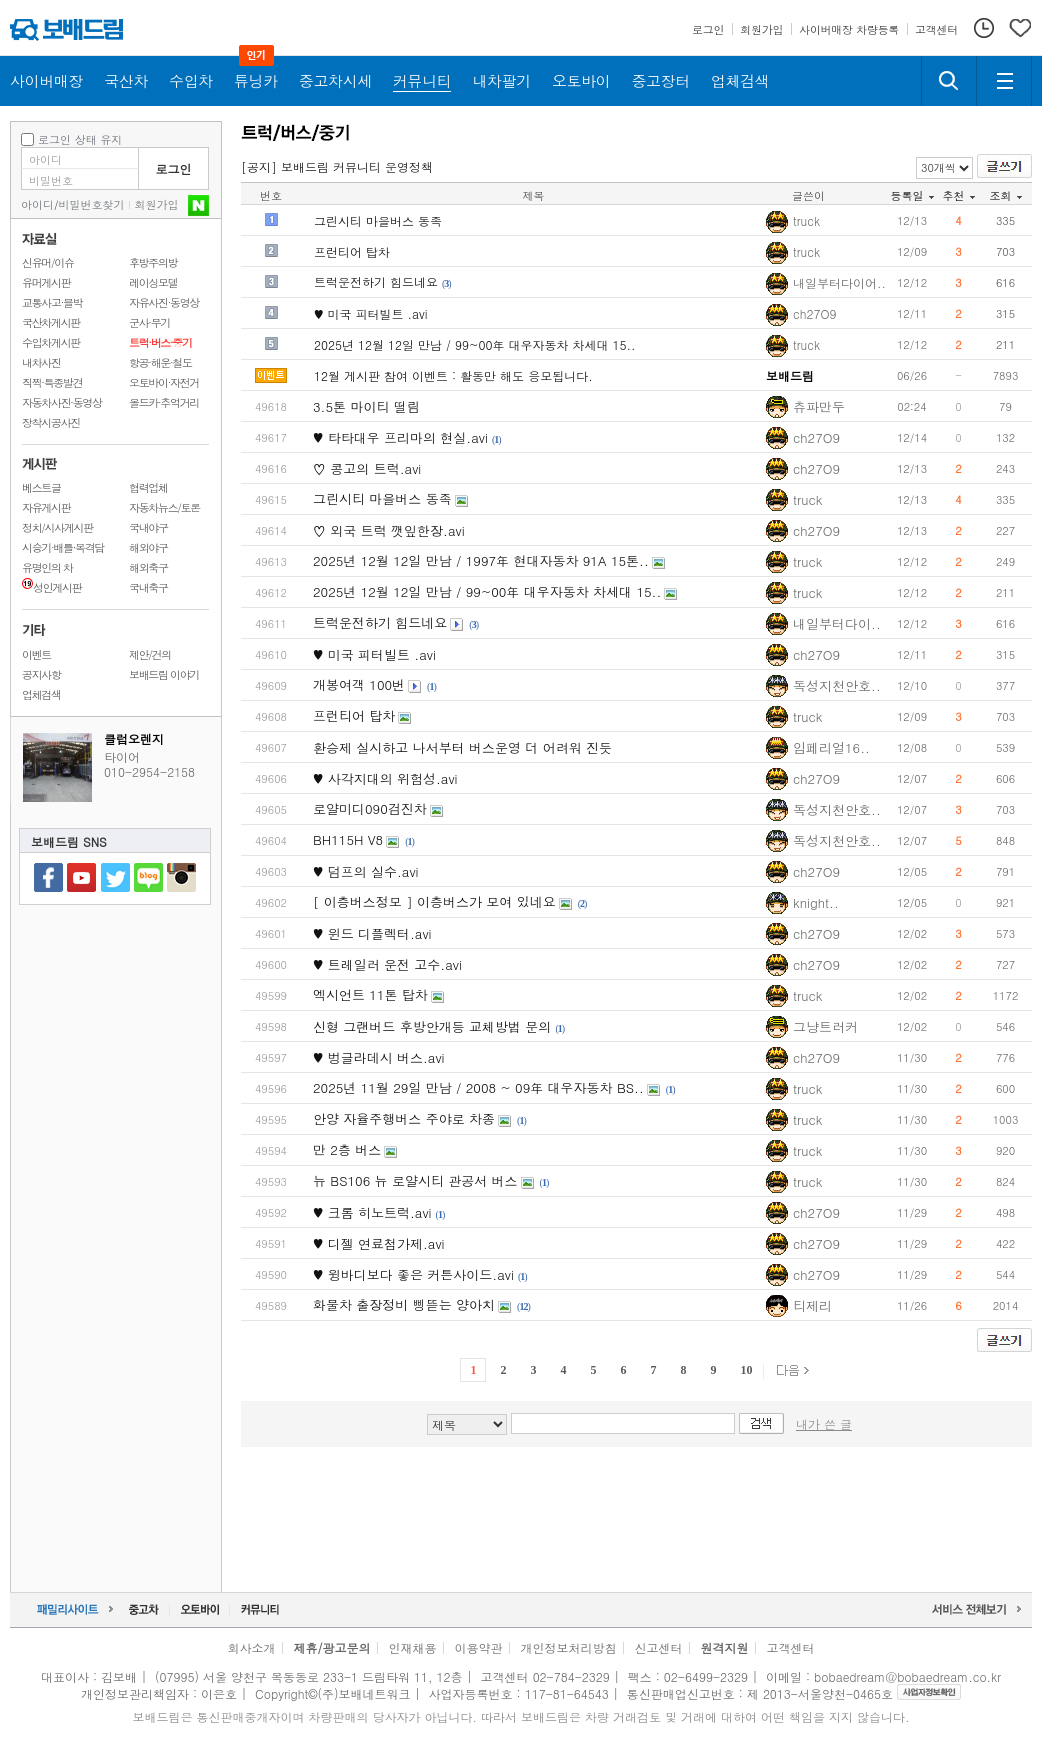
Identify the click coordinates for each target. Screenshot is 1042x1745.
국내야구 (148, 527)
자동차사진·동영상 (62, 402)
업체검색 (41, 694)
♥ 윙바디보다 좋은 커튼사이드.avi (413, 1274)
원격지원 (725, 1647)
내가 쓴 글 (824, 1423)
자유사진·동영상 (164, 302)
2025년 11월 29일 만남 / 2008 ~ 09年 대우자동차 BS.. (478, 1087)
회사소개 (251, 1647)
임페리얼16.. (831, 747)
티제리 (812, 1305)
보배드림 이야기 (164, 674)
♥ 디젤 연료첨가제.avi (379, 1243)
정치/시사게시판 (57, 527)
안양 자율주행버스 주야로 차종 (404, 1118)
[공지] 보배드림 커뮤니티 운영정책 (337, 166)
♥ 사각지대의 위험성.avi (385, 778)
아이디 (37, 204)
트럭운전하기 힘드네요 (376, 281)
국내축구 (148, 587)
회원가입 (157, 204)
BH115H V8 (348, 839)
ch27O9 (814, 314)
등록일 (912, 195)
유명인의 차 (47, 567)
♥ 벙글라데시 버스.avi (379, 1057)
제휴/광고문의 (331, 1647)
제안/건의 (150, 654)
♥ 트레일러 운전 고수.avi (387, 964)
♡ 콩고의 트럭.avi (367, 468)
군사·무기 (149, 322)
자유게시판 (46, 507)
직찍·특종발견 (52, 382)
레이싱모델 (153, 282)
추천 (959, 195)
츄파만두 (819, 406)
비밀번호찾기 (92, 204)
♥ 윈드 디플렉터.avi (372, 933)
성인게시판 (51, 587)
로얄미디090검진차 (370, 808)
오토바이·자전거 (164, 382)
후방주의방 (153, 262)
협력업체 (148, 487)
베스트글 (41, 487)
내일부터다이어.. (839, 283)
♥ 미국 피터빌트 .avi (370, 313)
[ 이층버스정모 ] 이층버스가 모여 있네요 (434, 901)
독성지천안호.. (837, 685)
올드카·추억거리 (164, 402)
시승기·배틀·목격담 (63, 547)
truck (806, 221)
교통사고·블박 (52, 302)
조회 (1006, 195)
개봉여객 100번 (359, 684)
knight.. (816, 902)
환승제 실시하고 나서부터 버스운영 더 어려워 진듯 (462, 747)
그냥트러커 (825, 1026)
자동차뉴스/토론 (164, 507)
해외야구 (148, 547)
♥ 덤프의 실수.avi (366, 871)
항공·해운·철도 (160, 362)
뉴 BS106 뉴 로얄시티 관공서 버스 (415, 1180)
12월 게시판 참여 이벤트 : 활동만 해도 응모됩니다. (453, 375)
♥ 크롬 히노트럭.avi (372, 1212)
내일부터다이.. (837, 623)
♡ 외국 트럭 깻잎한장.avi (389, 530)
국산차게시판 (51, 322)
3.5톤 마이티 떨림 (366, 406)
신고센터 (659, 1647)
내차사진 (41, 362)
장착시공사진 (51, 422)
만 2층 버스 (347, 1149)
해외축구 (148, 567)
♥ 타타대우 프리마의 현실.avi (400, 437)
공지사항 (41, 674)
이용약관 (479, 1647)
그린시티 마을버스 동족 (378, 220)
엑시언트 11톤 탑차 (370, 994)
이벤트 (36, 654)
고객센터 (791, 1647)
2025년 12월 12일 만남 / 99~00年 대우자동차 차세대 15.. (475, 344)
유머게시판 (46, 282)
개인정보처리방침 (569, 1647)
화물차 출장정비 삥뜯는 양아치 (404, 1304)
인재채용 (412, 1647)
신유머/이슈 (48, 262)
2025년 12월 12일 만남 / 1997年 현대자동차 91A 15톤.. (481, 560)
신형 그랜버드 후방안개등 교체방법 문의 (432, 1026)
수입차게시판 (51, 342)
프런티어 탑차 (352, 251)
